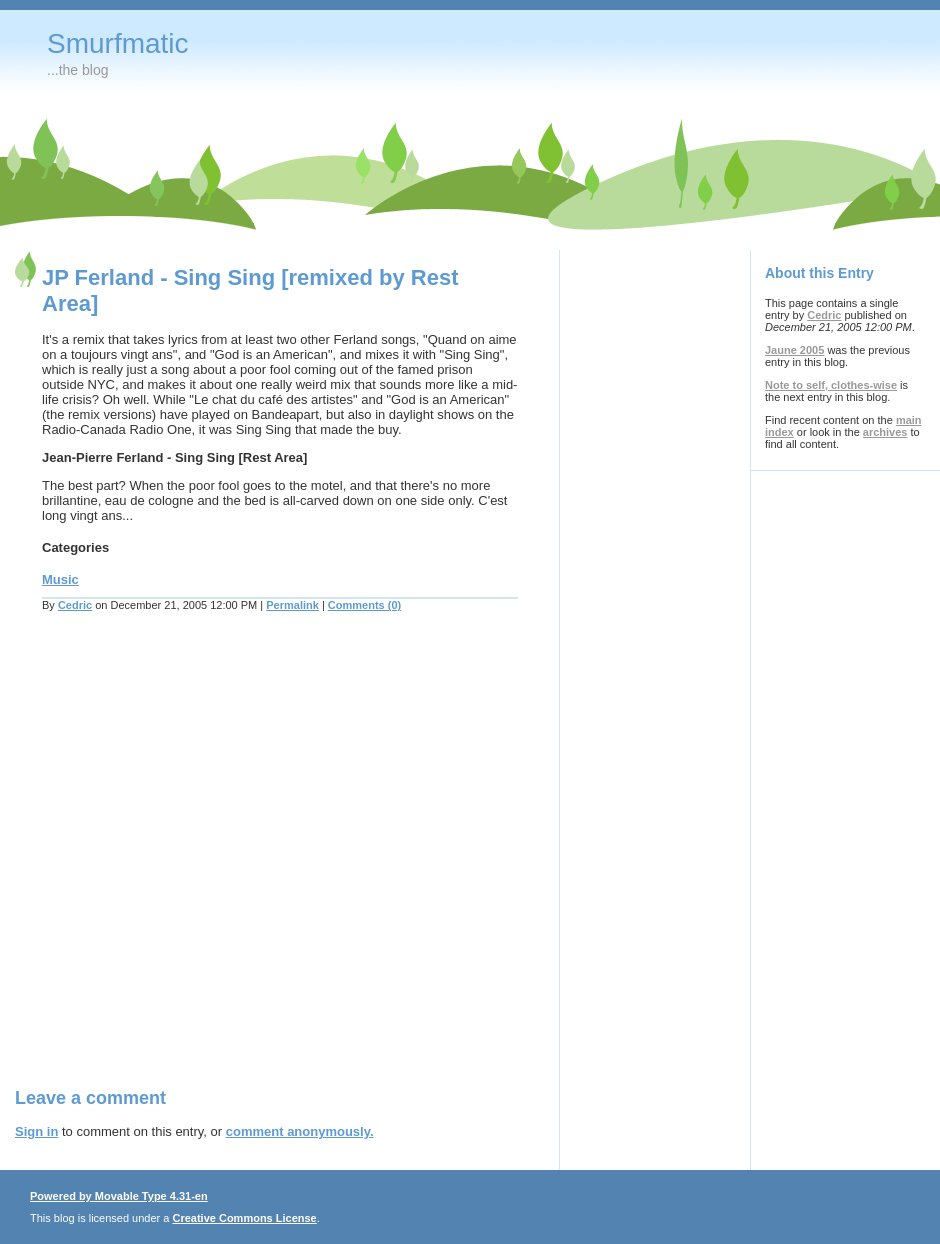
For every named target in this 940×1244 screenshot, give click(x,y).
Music (60, 579)
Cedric (75, 605)
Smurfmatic (118, 43)
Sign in (36, 1131)
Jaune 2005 (794, 350)
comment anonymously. (300, 1131)
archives (885, 432)
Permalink (292, 605)
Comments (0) (364, 605)
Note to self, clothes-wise (831, 385)
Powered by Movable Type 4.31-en (119, 1196)
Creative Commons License (244, 1218)
